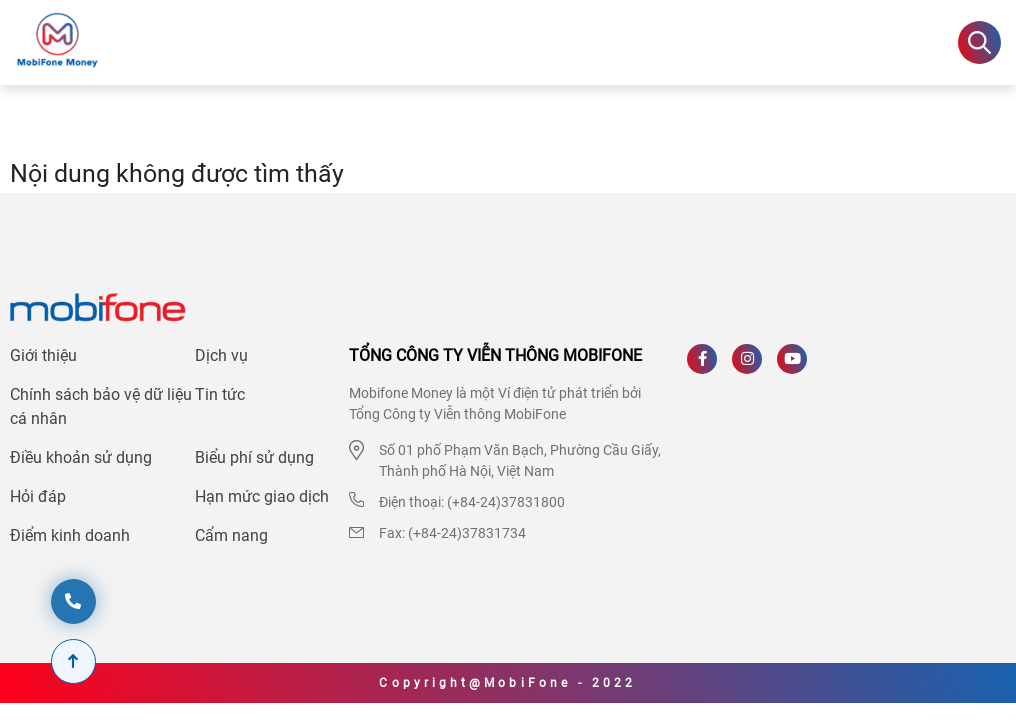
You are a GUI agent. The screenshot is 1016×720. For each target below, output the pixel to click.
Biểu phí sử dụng (254, 457)
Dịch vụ (221, 355)
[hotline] (73, 601)
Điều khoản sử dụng (81, 457)
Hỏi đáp (38, 496)
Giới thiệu (43, 355)
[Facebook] (709, 366)
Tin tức (220, 394)
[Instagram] (754, 366)
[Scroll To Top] (73, 661)
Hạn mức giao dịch (262, 496)
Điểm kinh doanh (70, 535)
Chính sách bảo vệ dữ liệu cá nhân (101, 406)
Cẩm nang (231, 535)
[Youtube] (799, 366)
